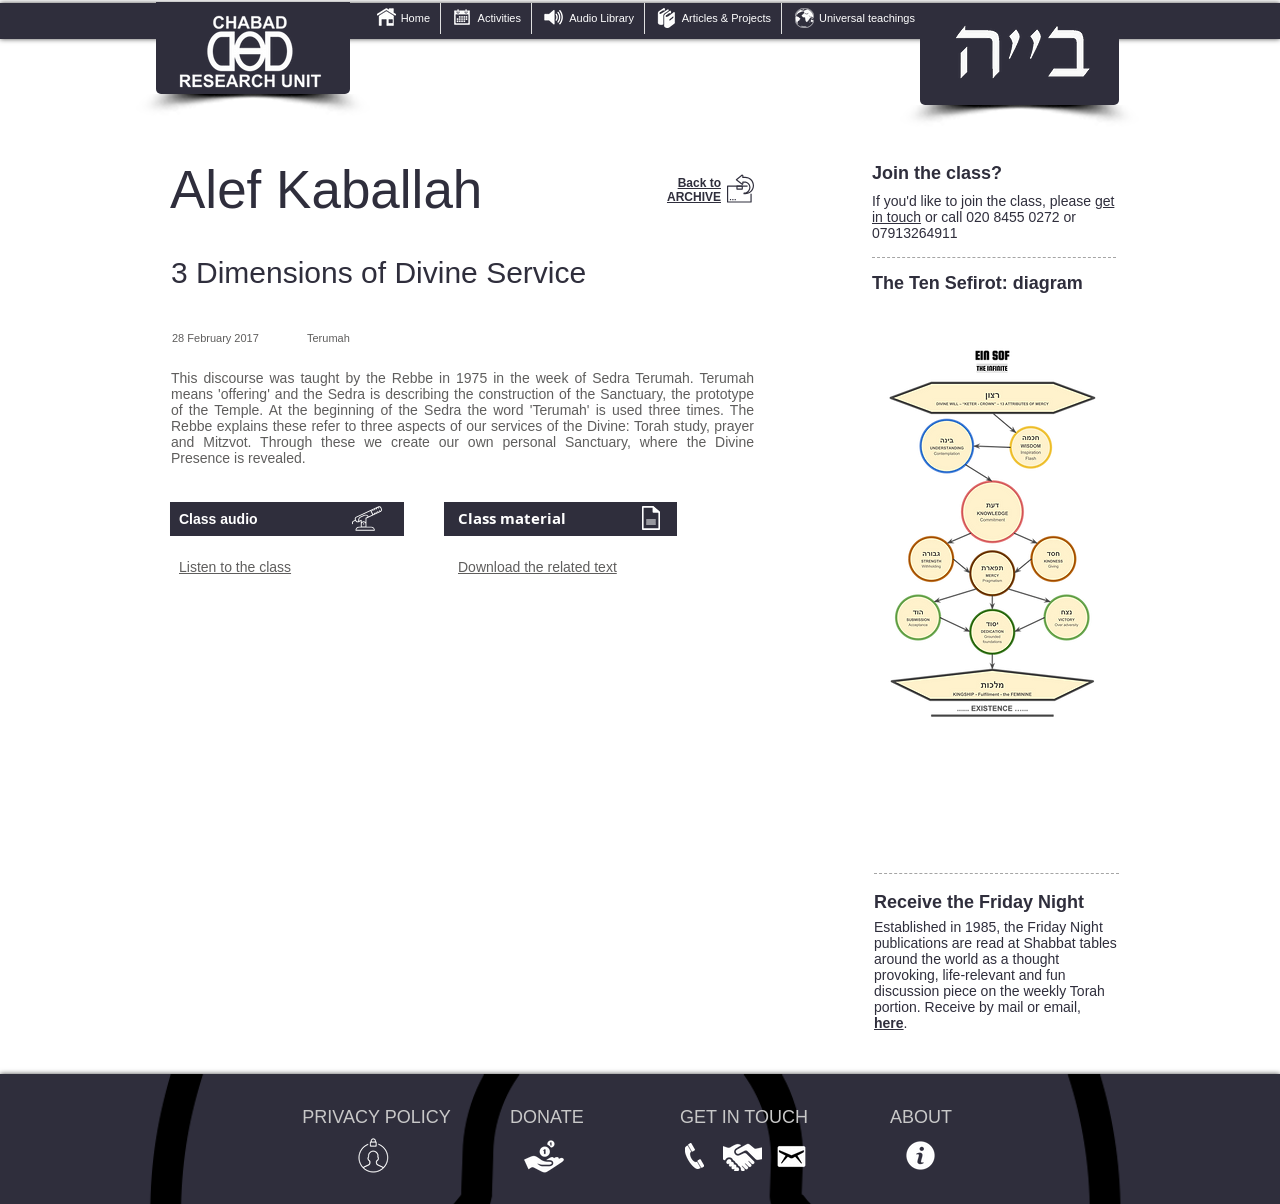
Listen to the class (235, 567)
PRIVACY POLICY (376, 1117)
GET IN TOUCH (744, 1117)
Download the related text (537, 567)
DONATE (547, 1117)
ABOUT (921, 1117)
